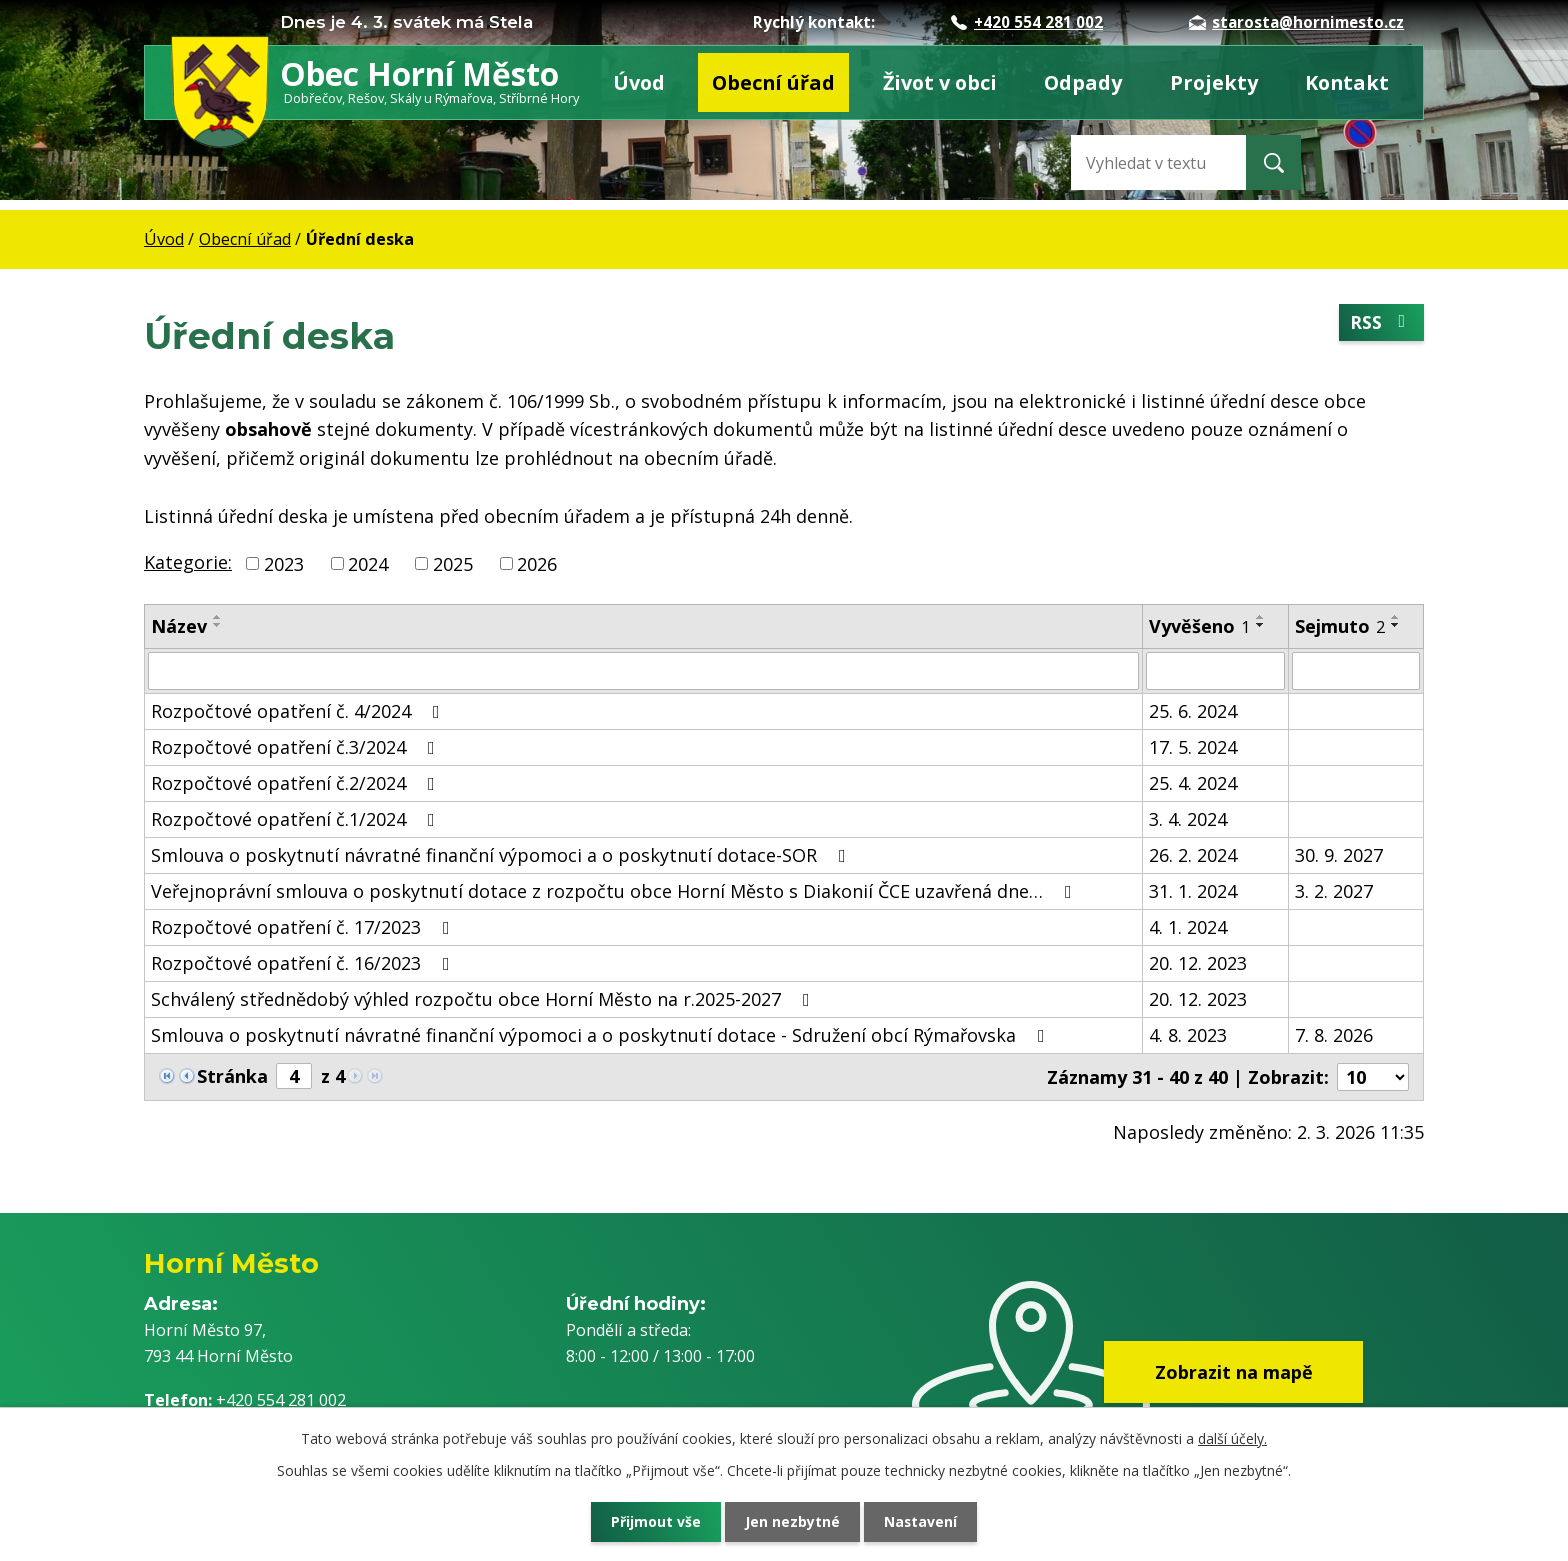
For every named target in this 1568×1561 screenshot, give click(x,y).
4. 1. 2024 (1188, 927)
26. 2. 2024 (1193, 855)
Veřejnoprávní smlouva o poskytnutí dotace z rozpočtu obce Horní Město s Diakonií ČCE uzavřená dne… (615, 891)
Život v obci (940, 82)
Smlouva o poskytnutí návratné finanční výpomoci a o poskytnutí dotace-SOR (502, 855)
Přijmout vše (654, 1521)
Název (179, 626)
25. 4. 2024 (1193, 783)
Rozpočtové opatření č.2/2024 (297, 783)
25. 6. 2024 (1193, 711)
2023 (284, 563)
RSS (1382, 323)
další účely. (1232, 1438)
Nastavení (923, 1521)
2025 (453, 563)
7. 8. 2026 (1334, 1035)
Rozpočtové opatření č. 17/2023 (304, 927)
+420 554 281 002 (1027, 22)
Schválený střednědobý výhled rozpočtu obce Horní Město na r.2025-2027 (484, 999)
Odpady (1083, 82)
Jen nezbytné (792, 1521)
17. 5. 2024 (1193, 747)
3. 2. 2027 (1334, 891)
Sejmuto (1340, 626)
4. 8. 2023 (1188, 1035)
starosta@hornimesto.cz (1296, 22)
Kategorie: (188, 562)
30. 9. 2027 (1339, 855)
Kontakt (1347, 82)
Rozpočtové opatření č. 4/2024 (299, 711)
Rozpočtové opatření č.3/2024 (297, 747)
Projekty (1214, 82)
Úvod (639, 82)
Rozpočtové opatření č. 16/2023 (304, 963)
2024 (368, 563)
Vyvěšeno (1199, 626)
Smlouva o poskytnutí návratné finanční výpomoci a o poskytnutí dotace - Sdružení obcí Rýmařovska (602, 1035)
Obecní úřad (773, 82)
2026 (537, 563)
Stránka (232, 1076)
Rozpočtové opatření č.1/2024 (297, 819)
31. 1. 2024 (1193, 891)
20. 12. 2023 (1198, 963)
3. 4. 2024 (1188, 819)
